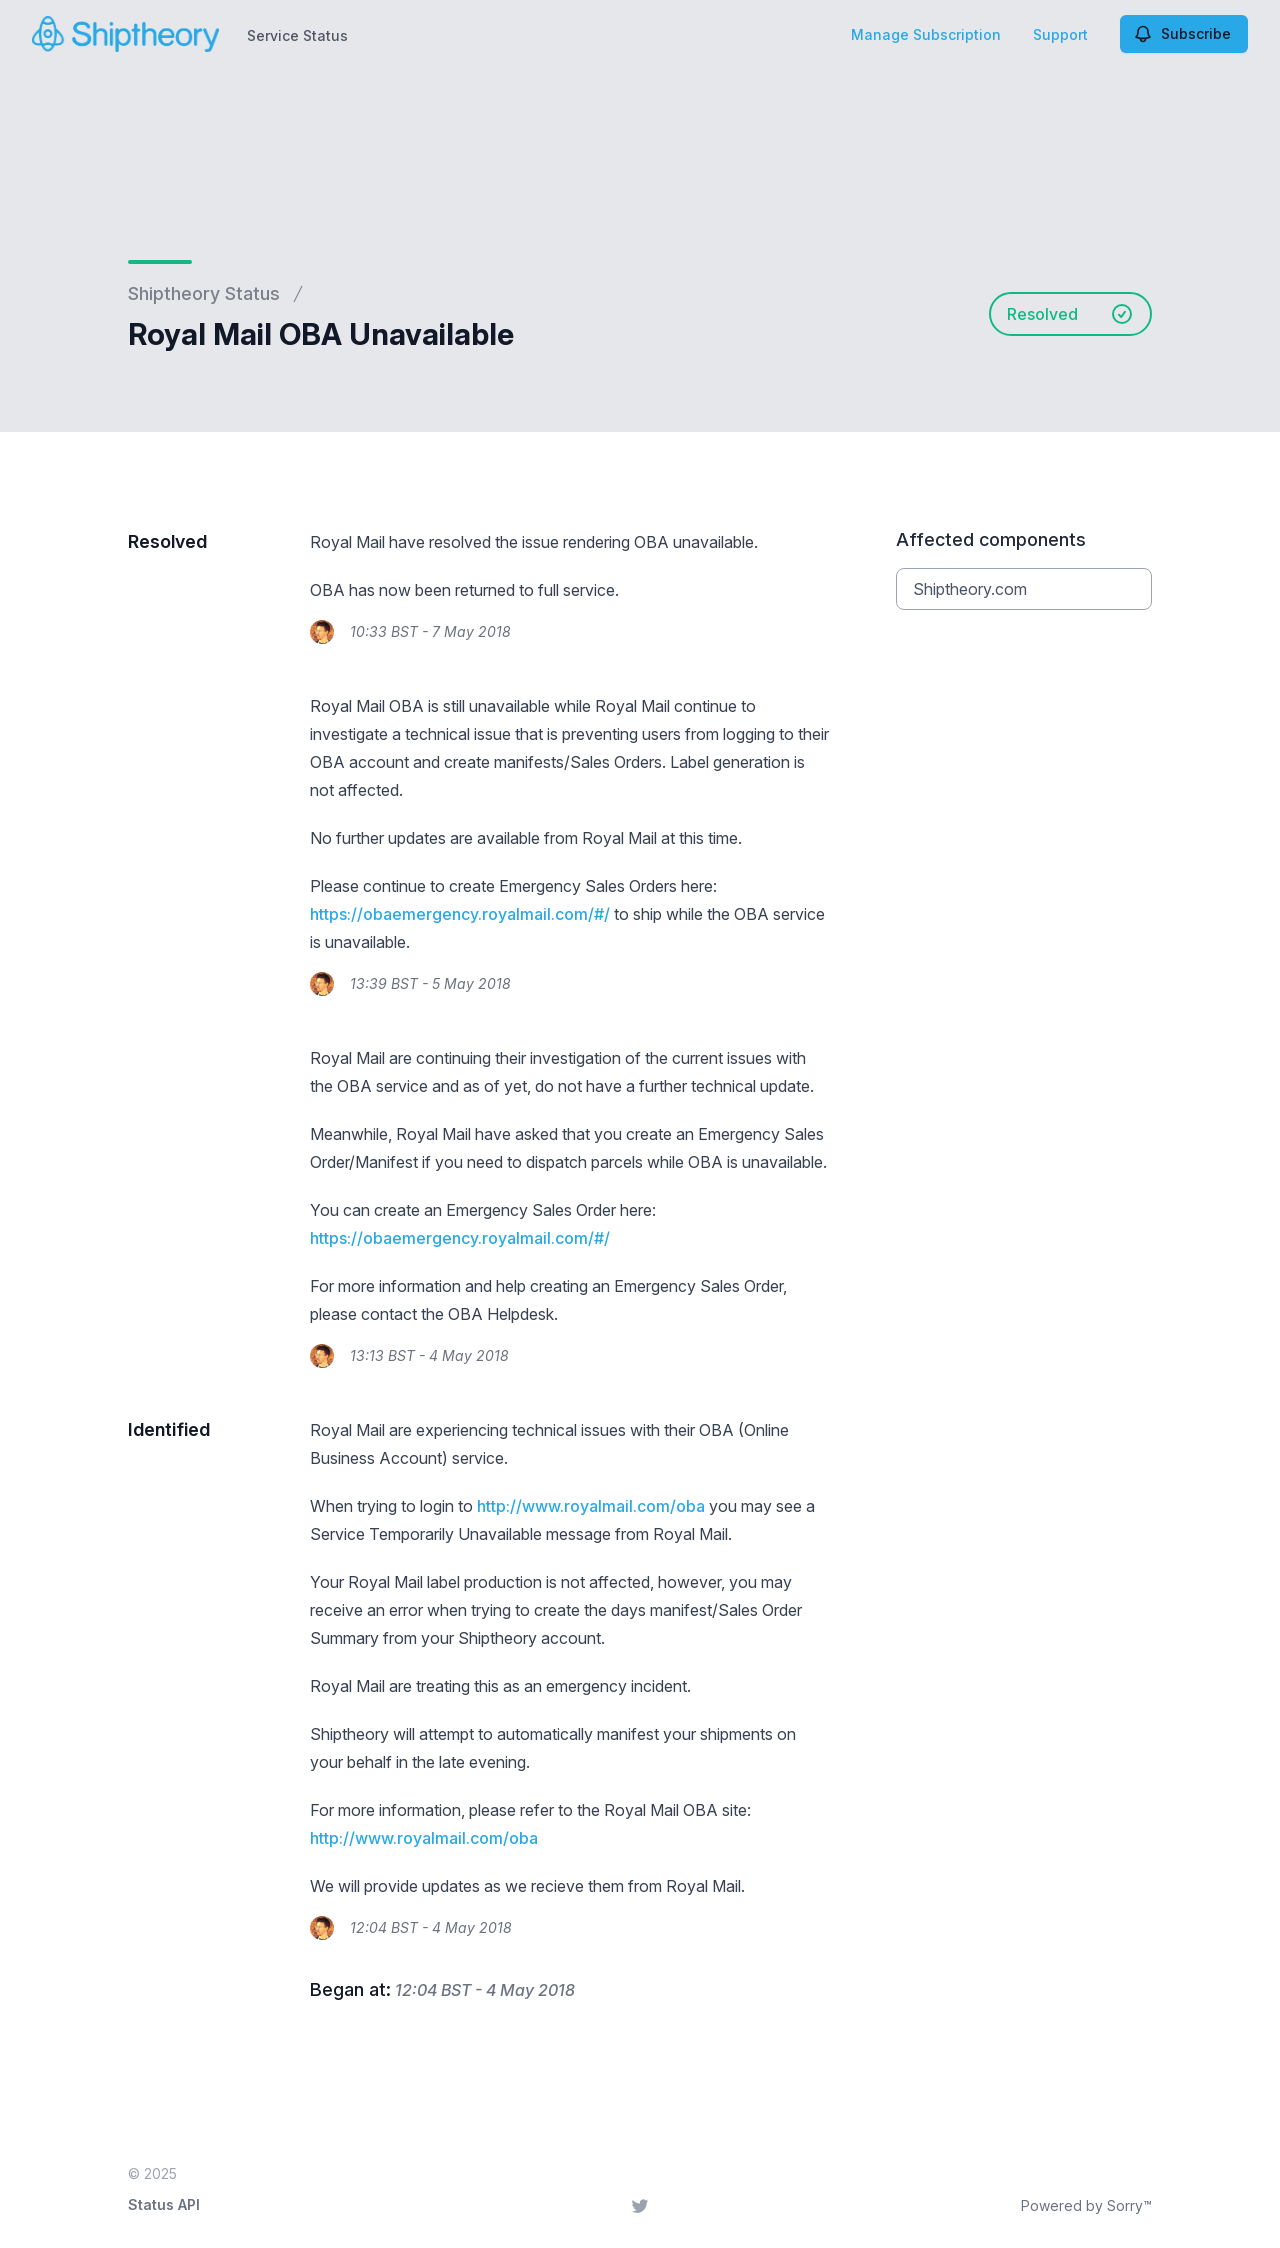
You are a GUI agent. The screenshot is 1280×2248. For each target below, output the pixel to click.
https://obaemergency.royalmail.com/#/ (460, 914)
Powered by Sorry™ (1086, 2205)
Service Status (297, 35)
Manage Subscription (926, 34)
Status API (164, 2204)
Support (1060, 34)
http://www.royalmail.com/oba (591, 1506)
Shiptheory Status (204, 293)
